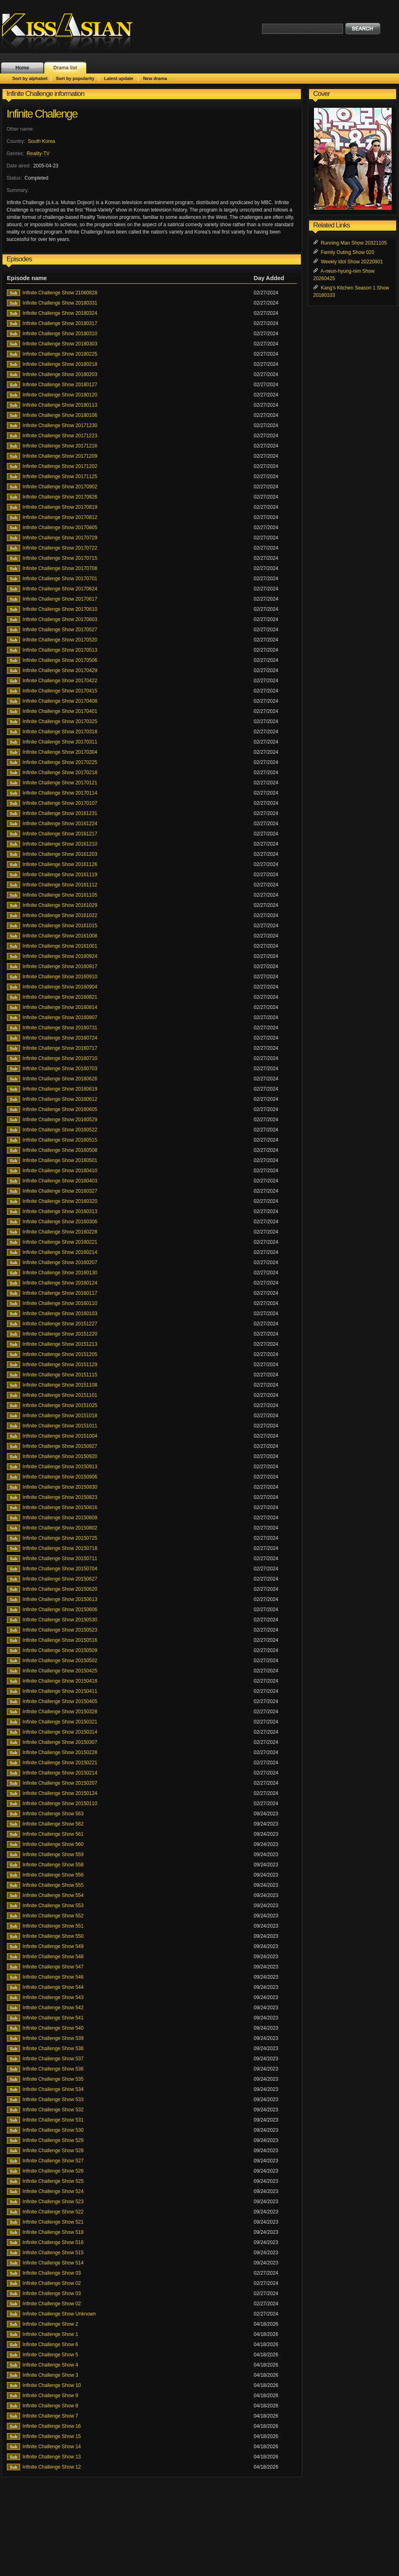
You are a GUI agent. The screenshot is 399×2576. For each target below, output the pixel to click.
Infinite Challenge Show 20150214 (59, 1773)
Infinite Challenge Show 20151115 (59, 1375)
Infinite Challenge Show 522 (52, 2212)
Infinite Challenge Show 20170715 (59, 558)
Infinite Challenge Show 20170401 (59, 711)
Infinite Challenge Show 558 (52, 1865)
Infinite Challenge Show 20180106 (59, 415)
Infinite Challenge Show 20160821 (59, 997)
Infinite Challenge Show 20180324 (59, 313)
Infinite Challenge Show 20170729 (59, 538)
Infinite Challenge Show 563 (52, 1814)
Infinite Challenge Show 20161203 (59, 854)
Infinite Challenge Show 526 (52, 2171)
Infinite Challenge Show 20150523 (59, 1630)
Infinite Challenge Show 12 (51, 2467)
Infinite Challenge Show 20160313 (59, 1211)
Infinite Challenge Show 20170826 (59, 497)
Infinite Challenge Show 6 (50, 2344)
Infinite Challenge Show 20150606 (59, 1609)
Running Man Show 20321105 (354, 243)
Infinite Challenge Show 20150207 (59, 1783)
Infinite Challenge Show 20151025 (59, 1405)
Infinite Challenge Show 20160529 (59, 1119)
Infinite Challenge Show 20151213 (59, 1344)
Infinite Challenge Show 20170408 (59, 701)
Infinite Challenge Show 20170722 (59, 548)
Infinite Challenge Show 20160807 (59, 1017)
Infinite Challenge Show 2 (50, 2324)
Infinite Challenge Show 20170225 (59, 762)
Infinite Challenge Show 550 (52, 1936)
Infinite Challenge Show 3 (50, 2375)
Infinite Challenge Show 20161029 (59, 905)
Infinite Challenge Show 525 (52, 2181)
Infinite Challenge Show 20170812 (59, 517)
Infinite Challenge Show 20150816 (59, 1507)
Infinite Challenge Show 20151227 (59, 1324)
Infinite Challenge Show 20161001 (59, 946)
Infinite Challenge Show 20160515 (59, 1140)
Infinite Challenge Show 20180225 (59, 354)
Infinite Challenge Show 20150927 (59, 1446)
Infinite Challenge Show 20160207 (59, 1262)
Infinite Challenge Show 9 (50, 2395)
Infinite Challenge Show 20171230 (59, 425)
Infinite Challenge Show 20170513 (59, 650)
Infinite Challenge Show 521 (52, 2222)
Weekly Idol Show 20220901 (352, 262)
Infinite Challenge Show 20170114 (59, 793)
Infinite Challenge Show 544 (52, 1987)
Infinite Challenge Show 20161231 (59, 813)
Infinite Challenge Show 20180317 (59, 323)
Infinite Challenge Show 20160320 (59, 1201)
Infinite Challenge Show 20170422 (59, 681)
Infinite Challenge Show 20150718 (59, 1548)
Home (22, 68)
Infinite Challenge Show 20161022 (59, 915)
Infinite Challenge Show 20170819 (59, 507)
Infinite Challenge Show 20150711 (59, 1558)
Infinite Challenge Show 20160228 (59, 1232)
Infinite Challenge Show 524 (52, 2191)
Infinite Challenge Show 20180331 (59, 303)
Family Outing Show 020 (347, 252)
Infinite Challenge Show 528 (52, 2150)
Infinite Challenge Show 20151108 (59, 1385)
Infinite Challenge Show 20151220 (59, 1334)
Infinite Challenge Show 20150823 (59, 1497)
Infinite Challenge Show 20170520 (59, 640)
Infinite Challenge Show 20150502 (59, 1660)
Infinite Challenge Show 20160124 (59, 1283)
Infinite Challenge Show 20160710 (59, 1058)
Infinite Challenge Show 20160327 (59, 1191)
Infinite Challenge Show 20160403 (59, 1181)
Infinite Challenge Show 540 (52, 2028)
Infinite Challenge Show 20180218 (59, 364)
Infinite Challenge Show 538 (52, 2048)
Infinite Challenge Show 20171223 (59, 436)
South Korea (41, 141)
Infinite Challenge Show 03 (51, 2273)
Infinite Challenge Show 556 (52, 1875)
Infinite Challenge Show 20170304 (59, 752)
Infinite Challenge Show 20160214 (59, 1252)
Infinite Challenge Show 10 (51, 2385)
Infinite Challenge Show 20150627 (59, 1579)
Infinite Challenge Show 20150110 (59, 1803)
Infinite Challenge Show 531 (52, 2120)
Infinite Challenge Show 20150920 (59, 1456)
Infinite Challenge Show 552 (52, 1916)
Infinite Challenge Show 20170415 (59, 691)
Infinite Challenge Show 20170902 (59, 487)
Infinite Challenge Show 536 (52, 2069)
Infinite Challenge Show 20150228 (59, 1752)
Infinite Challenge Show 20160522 (59, 1130)
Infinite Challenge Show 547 (52, 1967)
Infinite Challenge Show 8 (50, 2406)
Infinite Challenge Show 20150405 (59, 1701)
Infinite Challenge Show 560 (52, 1844)
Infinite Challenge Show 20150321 (59, 1722)
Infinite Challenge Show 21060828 (59, 293)
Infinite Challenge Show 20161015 (59, 925)
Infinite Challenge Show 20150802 (59, 1528)
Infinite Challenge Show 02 (51, 2283)
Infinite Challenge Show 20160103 (59, 1313)
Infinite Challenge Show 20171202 (59, 466)
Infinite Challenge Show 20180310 (59, 333)
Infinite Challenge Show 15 (51, 2436)
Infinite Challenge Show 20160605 (59, 1109)
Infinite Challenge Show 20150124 (59, 1793)
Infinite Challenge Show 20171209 (59, 456)
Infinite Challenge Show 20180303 (59, 344)
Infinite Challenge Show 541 (52, 2018)
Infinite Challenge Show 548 (52, 1956)
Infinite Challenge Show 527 (52, 2161)
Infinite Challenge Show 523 (52, 2201)
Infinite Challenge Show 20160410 (59, 1170)
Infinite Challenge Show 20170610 (59, 609)
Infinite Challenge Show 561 (52, 1834)
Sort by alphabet (29, 78)
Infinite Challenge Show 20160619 (59, 1089)
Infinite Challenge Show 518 (52, 2232)
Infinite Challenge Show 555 (52, 1885)
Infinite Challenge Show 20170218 (59, 772)
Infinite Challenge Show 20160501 (59, 1160)
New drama (155, 78)
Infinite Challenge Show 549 (52, 1946)
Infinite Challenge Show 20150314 (59, 1732)
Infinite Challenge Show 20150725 (59, 1538)
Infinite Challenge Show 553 (52, 1905)
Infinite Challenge (42, 114)
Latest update (119, 78)
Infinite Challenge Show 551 (52, 1926)
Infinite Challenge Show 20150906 (59, 1477)
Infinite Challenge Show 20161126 (59, 864)
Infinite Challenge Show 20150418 (59, 1681)
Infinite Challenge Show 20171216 (59, 446)
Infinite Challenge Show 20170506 (59, 660)
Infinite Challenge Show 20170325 (59, 721)
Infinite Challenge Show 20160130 (59, 1273)
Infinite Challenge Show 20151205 (59, 1354)
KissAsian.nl (72, 30)
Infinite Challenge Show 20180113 (59, 405)
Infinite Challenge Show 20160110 (59, 1303)
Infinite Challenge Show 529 (52, 2140)
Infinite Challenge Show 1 (50, 2334)
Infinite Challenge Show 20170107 (59, 803)
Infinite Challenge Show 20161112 (59, 885)
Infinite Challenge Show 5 (50, 2355)
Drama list (65, 68)
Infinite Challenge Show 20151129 (59, 1364)
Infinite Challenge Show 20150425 (59, 1671)
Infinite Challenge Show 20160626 (59, 1079)
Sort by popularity (75, 78)
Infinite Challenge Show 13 (51, 2457)
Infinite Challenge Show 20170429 (59, 670)
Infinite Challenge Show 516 (52, 2242)
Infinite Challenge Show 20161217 (59, 834)
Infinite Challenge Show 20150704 (59, 1569)
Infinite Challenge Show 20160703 (59, 1068)
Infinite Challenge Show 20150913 (59, 1466)
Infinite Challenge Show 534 (52, 2089)
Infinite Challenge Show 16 (51, 2426)
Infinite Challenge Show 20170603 (59, 619)
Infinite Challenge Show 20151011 (59, 1426)
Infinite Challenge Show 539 (52, 2038)
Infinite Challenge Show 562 (52, 1824)
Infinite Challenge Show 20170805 (59, 527)
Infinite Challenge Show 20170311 (59, 742)
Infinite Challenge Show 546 (52, 1977)
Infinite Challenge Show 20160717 (59, 1048)
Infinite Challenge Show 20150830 (59, 1487)
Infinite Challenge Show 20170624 (59, 589)
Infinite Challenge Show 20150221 (59, 1763)
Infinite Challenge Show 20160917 (59, 966)
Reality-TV (38, 153)
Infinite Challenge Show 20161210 (59, 844)
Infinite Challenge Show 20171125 (59, 476)
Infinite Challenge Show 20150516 (59, 1640)
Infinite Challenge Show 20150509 (59, 1650)
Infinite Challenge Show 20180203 (59, 374)
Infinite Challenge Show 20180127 (59, 384)
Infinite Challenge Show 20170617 (59, 599)
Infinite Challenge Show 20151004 (59, 1436)
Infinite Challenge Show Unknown (59, 2314)
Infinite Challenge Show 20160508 (59, 1150)
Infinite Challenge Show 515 (52, 2252)
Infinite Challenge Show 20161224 (59, 823)
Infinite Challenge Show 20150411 (59, 1691)
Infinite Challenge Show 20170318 (59, 732)
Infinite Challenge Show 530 (52, 2130)
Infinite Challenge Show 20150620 (59, 1589)
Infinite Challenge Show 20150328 (59, 1711)
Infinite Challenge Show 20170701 (59, 578)
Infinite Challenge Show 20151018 (59, 1415)
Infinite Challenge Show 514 (52, 2263)
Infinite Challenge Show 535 (52, 2079)
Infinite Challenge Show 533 (52, 2099)
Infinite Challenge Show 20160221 (59, 1242)
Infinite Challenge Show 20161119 (59, 874)
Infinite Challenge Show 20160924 (59, 956)
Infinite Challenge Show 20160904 (59, 987)
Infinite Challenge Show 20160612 (59, 1099)
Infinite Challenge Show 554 (52, 1895)
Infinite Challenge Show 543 (52, 1997)
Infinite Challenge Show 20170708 (59, 568)
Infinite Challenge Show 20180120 (59, 395)
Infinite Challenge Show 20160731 (59, 1028)
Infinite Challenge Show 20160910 (59, 977)
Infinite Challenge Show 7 (50, 2416)
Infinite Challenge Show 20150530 (59, 1620)
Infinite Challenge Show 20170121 (59, 783)
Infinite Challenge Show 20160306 (59, 1222)
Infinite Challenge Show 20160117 (59, 1293)
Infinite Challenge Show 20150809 (59, 1518)
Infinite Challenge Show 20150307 (59, 1742)
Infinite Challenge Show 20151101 (59, 1395)
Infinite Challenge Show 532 (52, 2110)
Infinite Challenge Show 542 (52, 2007)
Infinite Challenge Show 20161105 (59, 895)
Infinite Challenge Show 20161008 (59, 936)
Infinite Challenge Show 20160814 (59, 1007)
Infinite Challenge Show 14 (51, 2446)
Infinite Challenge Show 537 (52, 2059)
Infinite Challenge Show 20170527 (59, 629)
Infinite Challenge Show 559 (52, 1854)
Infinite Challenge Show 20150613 (59, 1599)
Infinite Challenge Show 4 (50, 2365)
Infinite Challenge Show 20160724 (59, 1038)
